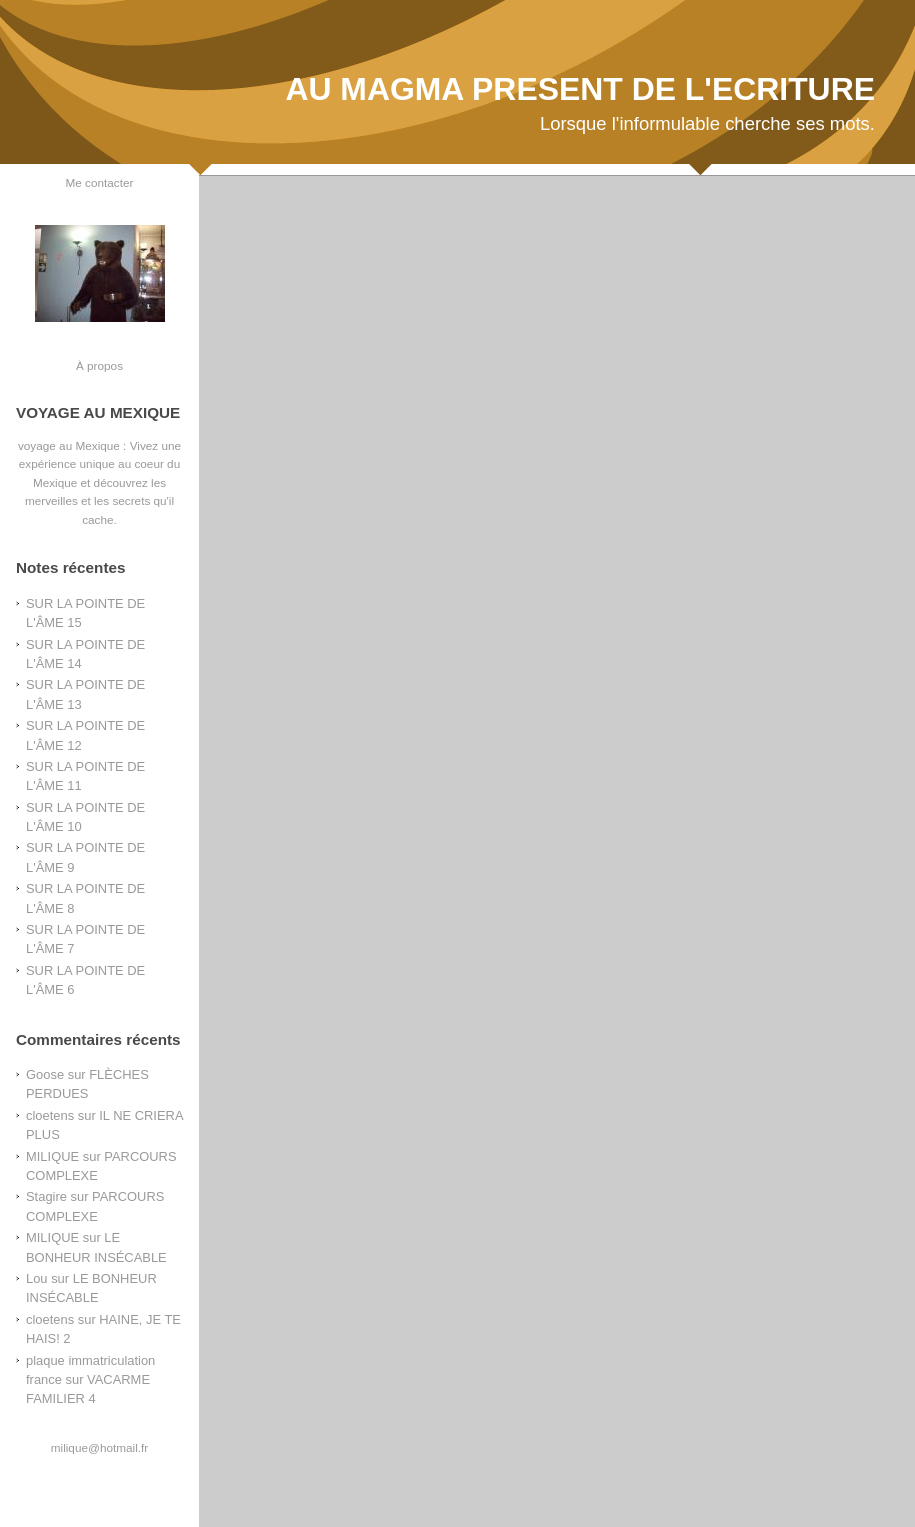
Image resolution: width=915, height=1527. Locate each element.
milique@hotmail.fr (99, 1447)
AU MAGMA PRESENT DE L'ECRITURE (580, 89)
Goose (45, 1074)
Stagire (46, 1196)
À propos (99, 365)
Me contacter (100, 182)
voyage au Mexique (69, 445)
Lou (37, 1278)
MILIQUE (52, 1156)
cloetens (50, 1115)
